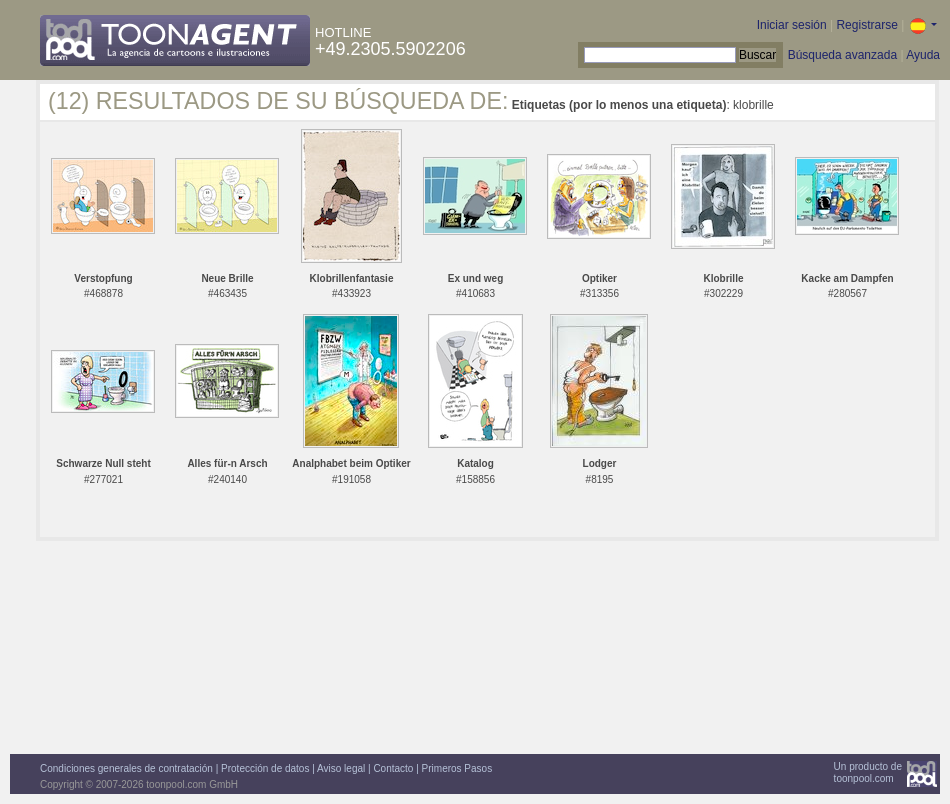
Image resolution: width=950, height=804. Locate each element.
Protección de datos (265, 768)
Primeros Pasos (457, 768)
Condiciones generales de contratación (126, 768)
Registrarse (866, 25)
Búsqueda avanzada (842, 55)
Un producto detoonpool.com (868, 772)
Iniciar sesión (792, 25)
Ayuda (923, 55)
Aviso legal (341, 768)
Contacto (393, 768)
